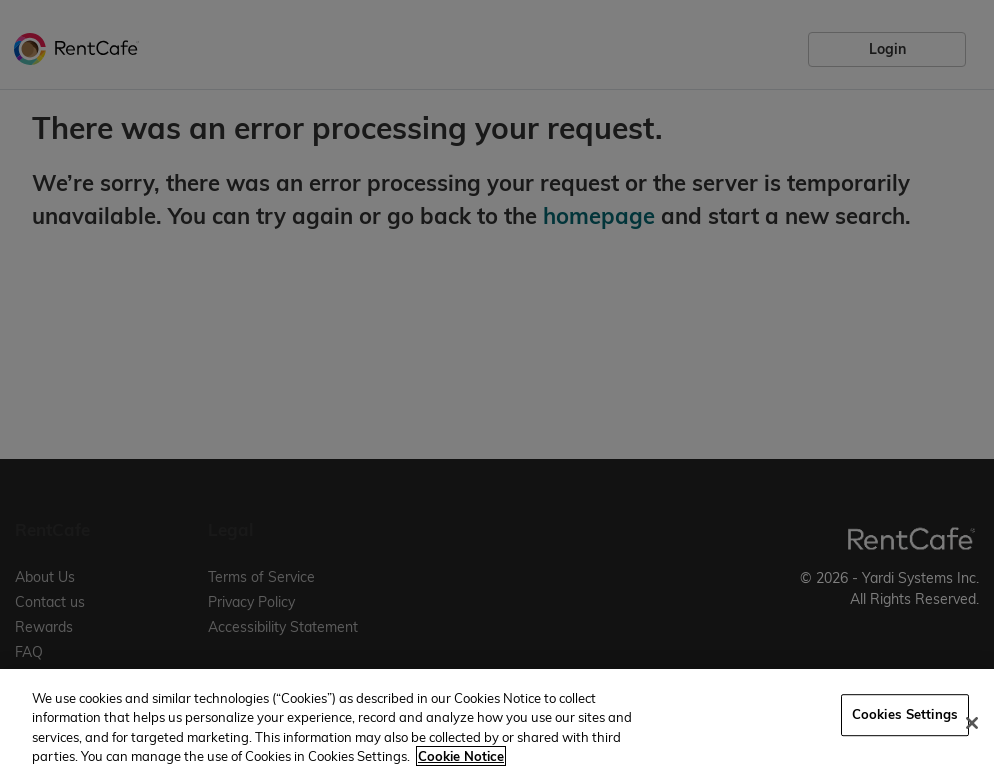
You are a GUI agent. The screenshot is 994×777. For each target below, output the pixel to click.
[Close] (972, 723)
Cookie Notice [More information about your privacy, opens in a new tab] (461, 756)
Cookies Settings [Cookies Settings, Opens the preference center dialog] (905, 714)
